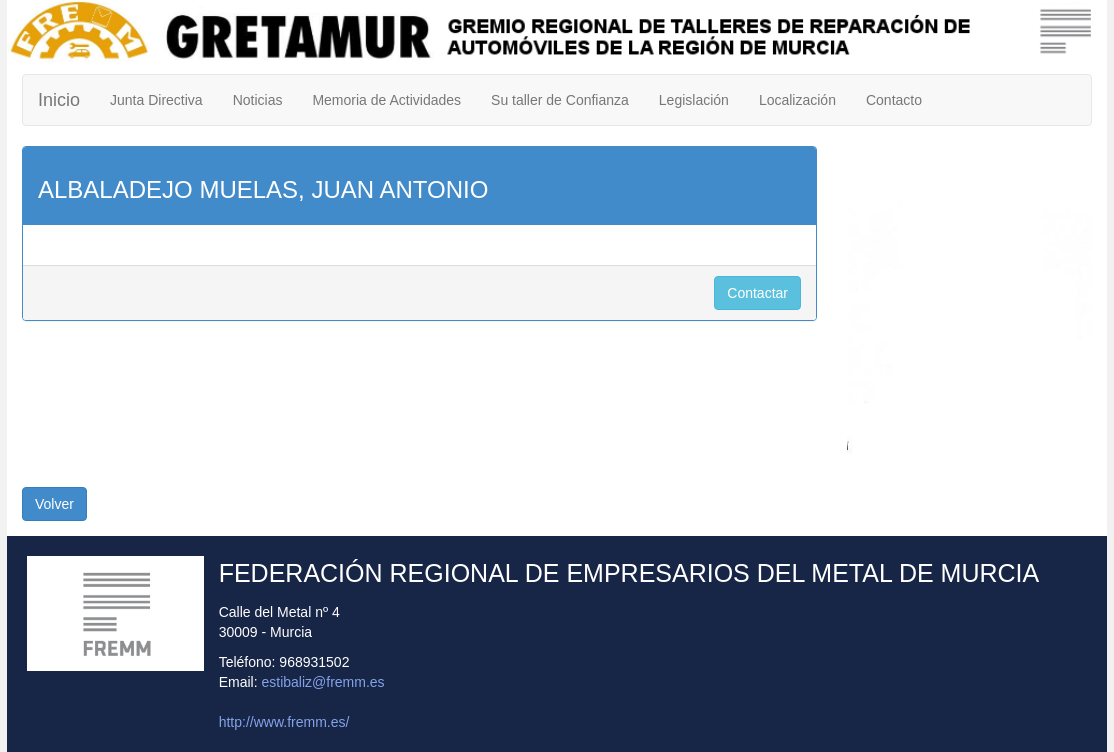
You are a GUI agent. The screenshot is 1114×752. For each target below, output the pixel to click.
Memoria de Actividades (386, 100)
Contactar (757, 293)
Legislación (694, 100)
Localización (797, 100)
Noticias (258, 100)
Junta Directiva (156, 100)
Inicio (59, 100)
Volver (54, 504)
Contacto (894, 100)
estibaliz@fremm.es (322, 682)
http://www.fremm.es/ (284, 722)
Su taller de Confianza (560, 100)
